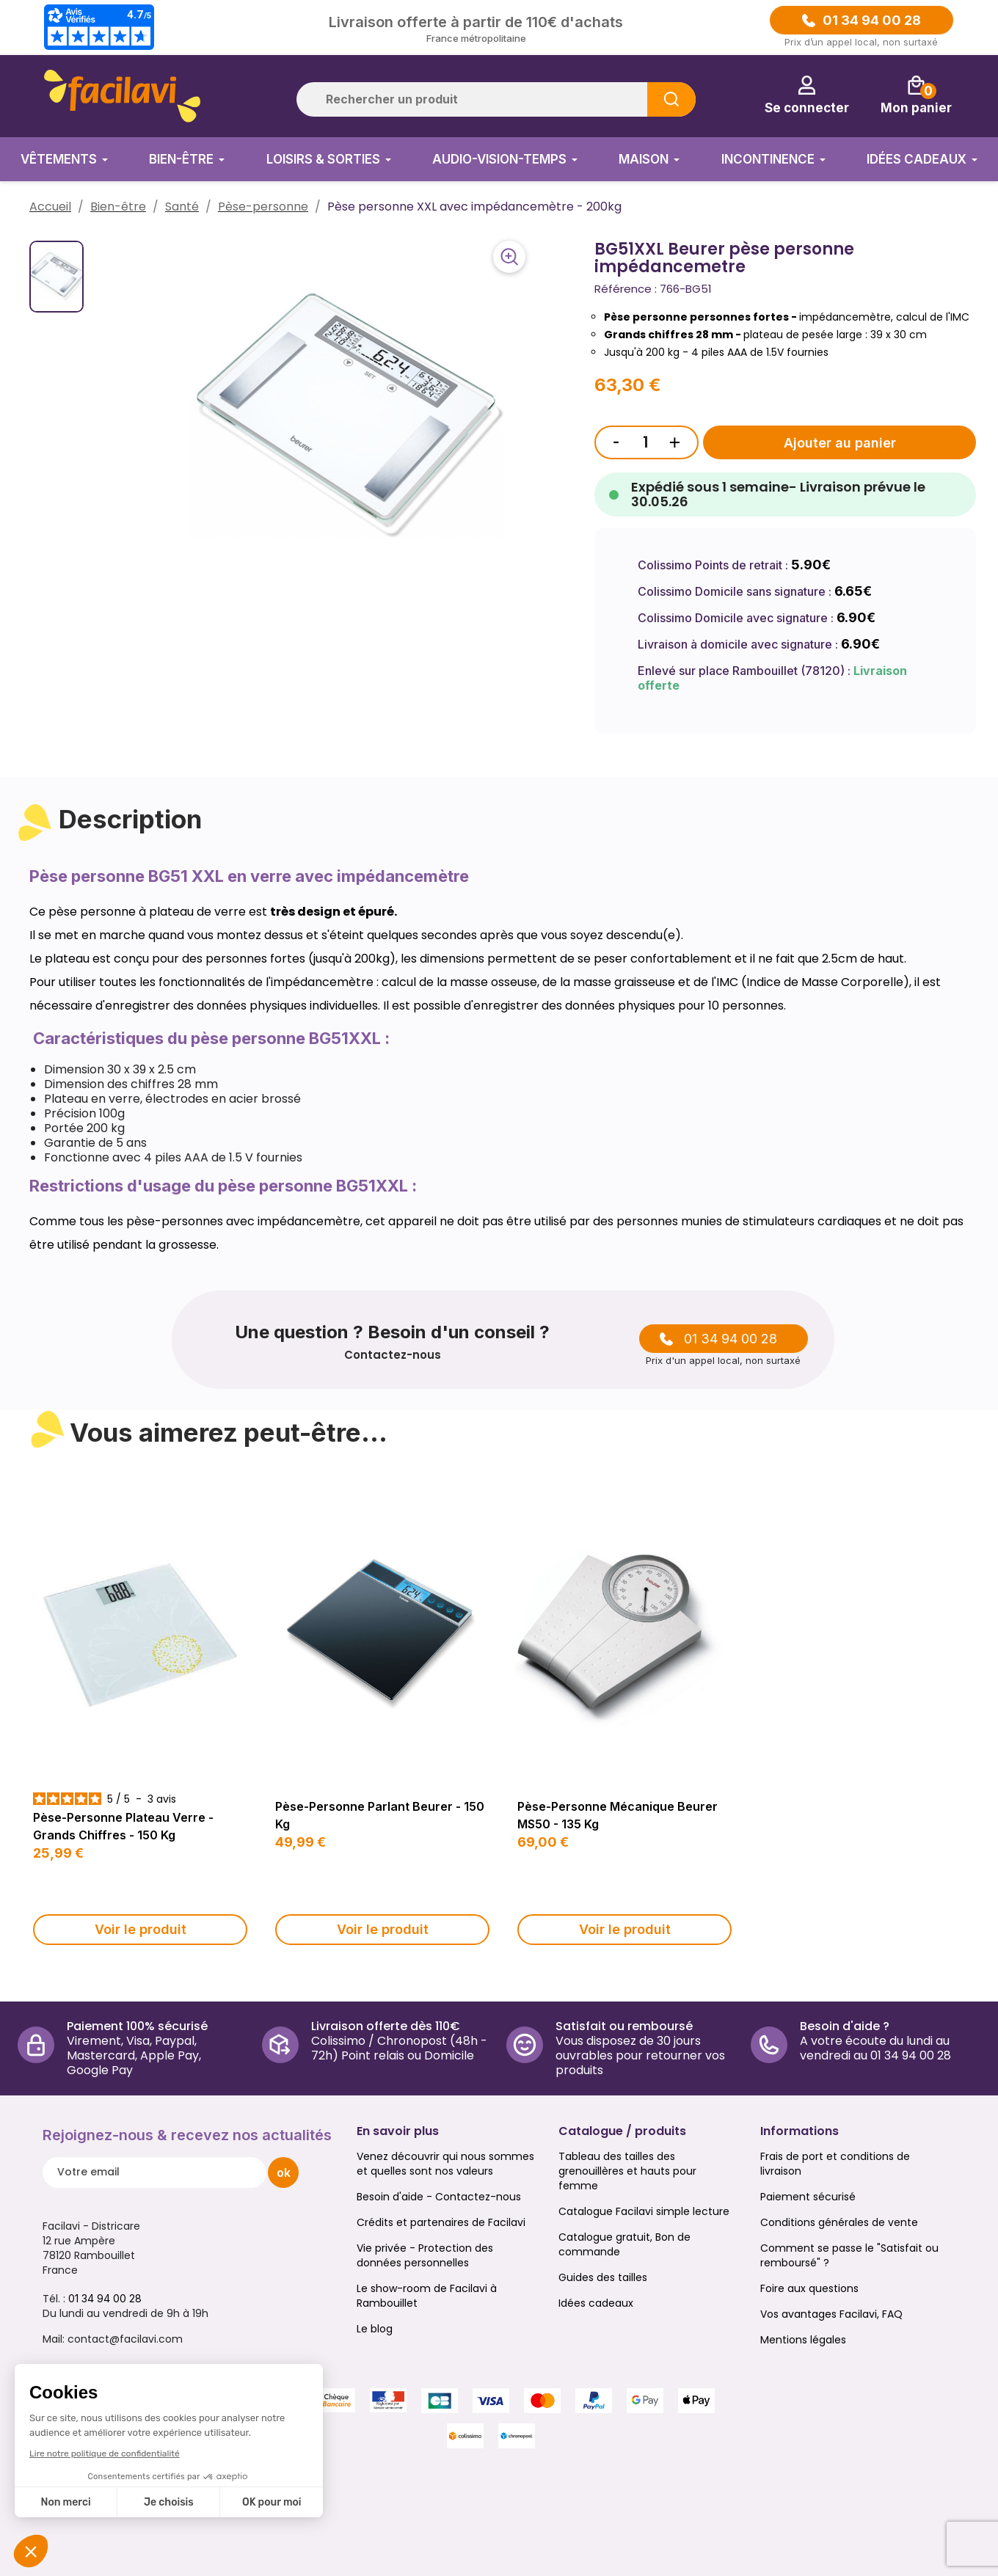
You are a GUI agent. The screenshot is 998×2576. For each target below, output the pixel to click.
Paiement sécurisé (808, 2196)
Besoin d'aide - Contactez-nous (439, 2196)
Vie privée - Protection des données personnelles (425, 2255)
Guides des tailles (602, 2277)
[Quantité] (645, 442)
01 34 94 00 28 (872, 20)
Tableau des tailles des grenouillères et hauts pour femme (627, 2171)
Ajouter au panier (840, 442)
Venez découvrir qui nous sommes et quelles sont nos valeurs (445, 2163)
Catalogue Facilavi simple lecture (643, 2211)
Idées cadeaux (595, 2303)
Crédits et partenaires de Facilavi (441, 2222)
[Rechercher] (496, 99)
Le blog (375, 2328)
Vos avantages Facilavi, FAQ (831, 2314)
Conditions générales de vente (839, 2222)
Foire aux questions (809, 2288)
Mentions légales (803, 2339)
